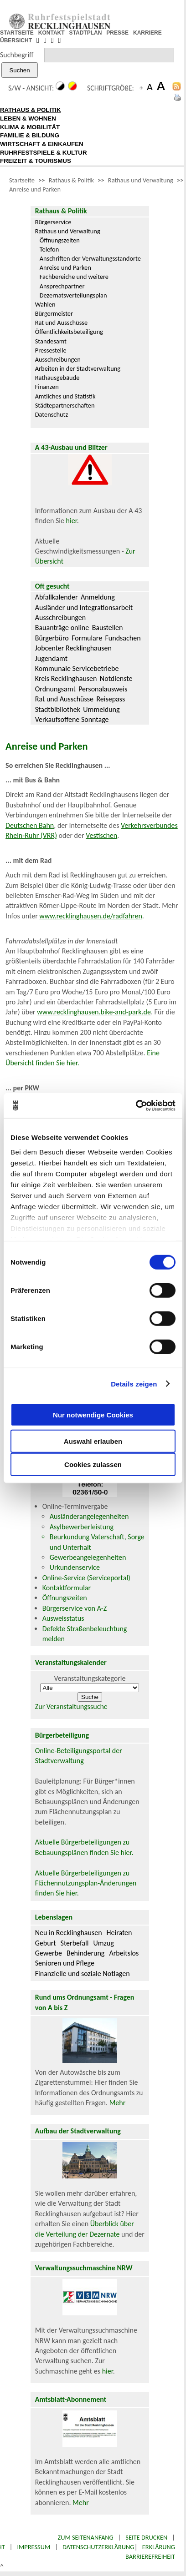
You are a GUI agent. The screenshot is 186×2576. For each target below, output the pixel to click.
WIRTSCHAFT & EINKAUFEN (41, 144)
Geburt (45, 1943)
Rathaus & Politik (71, 180)
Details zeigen (134, 1383)
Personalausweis (102, 689)
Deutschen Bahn (29, 825)
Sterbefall (75, 1943)
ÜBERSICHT (16, 40)
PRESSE (117, 33)
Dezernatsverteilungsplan (73, 295)
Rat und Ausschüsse (61, 322)
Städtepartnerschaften (65, 405)
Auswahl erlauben (93, 1441)
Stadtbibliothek (57, 709)
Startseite (22, 180)
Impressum (33, 2547)
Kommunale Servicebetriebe (77, 668)
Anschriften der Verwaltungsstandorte (90, 258)
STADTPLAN (85, 33)
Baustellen (107, 627)
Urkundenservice (75, 1567)
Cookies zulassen (93, 1464)
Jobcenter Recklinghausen (73, 648)
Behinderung (85, 1953)
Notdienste (116, 678)
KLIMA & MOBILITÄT (30, 127)
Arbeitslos (124, 1953)
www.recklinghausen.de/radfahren (90, 916)
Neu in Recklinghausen (68, 1932)
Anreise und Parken (35, 189)
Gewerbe (48, 1953)
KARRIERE (147, 33)
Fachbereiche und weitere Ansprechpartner (74, 281)
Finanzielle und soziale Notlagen (82, 1973)
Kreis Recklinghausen (66, 678)
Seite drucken (146, 2537)
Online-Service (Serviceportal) (86, 1577)
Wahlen (45, 304)
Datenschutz (51, 414)
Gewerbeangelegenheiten (88, 1557)
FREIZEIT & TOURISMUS (35, 160)
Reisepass (110, 699)
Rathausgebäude (57, 377)
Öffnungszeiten (60, 240)
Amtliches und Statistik (65, 396)
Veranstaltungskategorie (90, 1678)
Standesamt (51, 341)
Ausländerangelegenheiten (89, 1516)
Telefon (49, 249)
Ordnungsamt (55, 689)
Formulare (87, 638)
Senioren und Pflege (64, 1963)
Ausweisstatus (63, 1618)
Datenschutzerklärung (98, 2547)
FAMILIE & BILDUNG (29, 135)
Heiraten (119, 1932)
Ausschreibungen (58, 359)
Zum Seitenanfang (85, 2537)
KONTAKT (51, 33)
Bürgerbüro (52, 638)
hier (71, 520)
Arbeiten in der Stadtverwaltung (77, 368)
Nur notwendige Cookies (93, 1414)
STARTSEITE (17, 33)
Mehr (117, 2102)
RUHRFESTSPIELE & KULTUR (43, 152)
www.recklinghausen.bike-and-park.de (94, 1012)
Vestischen (101, 835)
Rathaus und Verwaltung (140, 180)
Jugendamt (51, 658)
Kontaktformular (66, 1587)
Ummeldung (101, 709)
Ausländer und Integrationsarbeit (84, 607)
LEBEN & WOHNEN (28, 118)
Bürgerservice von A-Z (74, 1608)
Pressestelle (51, 350)
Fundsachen (123, 638)
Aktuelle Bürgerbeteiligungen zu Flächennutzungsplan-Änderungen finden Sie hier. (85, 1883)
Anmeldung (98, 597)
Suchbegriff (16, 54)
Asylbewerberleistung (82, 1526)
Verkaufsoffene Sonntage (72, 719)
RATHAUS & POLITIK (30, 109)
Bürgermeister (54, 313)
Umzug (103, 1943)
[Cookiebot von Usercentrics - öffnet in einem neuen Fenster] (136, 1105)
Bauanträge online (62, 627)
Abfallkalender (56, 597)
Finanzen (47, 387)
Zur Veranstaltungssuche (71, 1706)
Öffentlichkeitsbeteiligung (69, 332)
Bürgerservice (53, 222)
